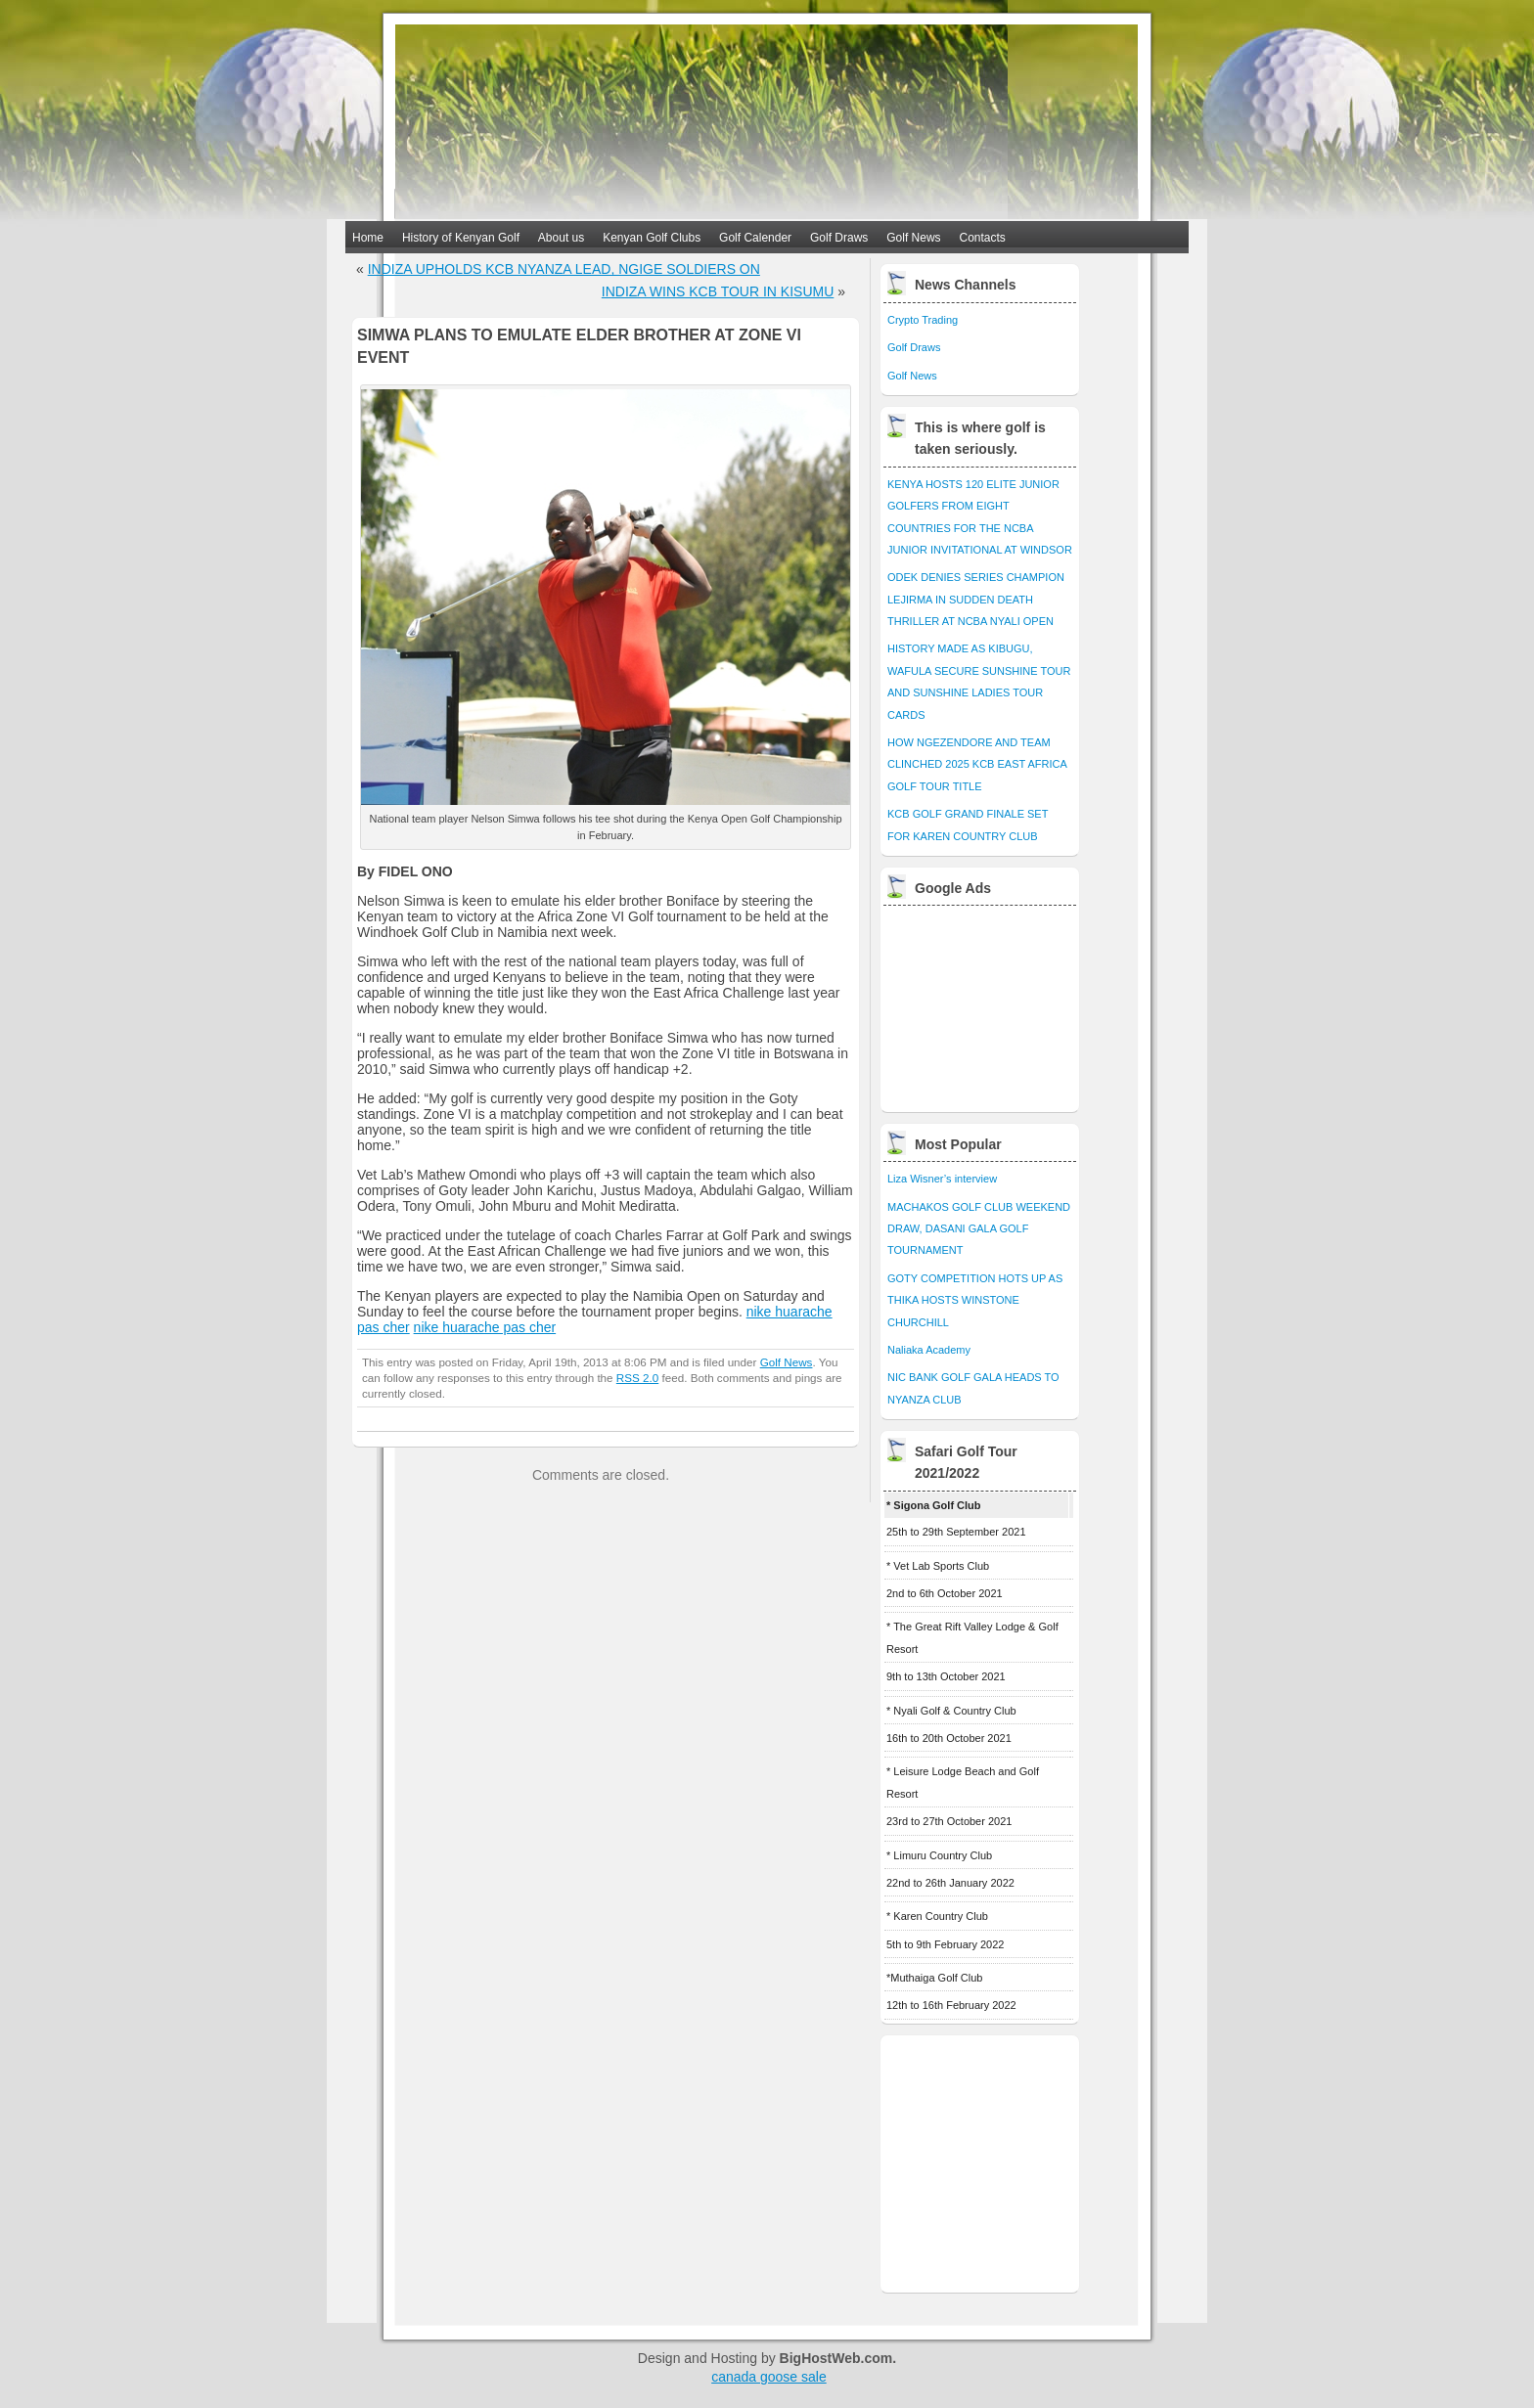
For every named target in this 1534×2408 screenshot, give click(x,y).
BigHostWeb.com (836, 2358)
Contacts (983, 238)
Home (368, 238)
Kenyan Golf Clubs (651, 238)
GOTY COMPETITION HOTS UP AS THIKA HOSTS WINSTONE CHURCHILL (974, 1300)
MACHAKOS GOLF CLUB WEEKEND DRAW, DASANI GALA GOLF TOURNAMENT (978, 1229)
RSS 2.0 (637, 1377)
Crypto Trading (922, 320)
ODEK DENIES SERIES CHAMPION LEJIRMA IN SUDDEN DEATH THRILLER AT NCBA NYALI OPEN (975, 599)
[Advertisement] (981, 1003)
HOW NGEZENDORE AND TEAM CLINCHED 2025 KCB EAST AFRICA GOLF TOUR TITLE (976, 764)
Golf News (913, 238)
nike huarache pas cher (485, 1327)
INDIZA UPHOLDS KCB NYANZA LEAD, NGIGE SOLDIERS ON (564, 269)
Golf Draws (839, 238)
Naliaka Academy (928, 1350)
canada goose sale (769, 2377)
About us (561, 238)
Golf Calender (755, 238)
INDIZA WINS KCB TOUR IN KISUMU (718, 291)
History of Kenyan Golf (460, 238)
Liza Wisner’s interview (942, 1178)
